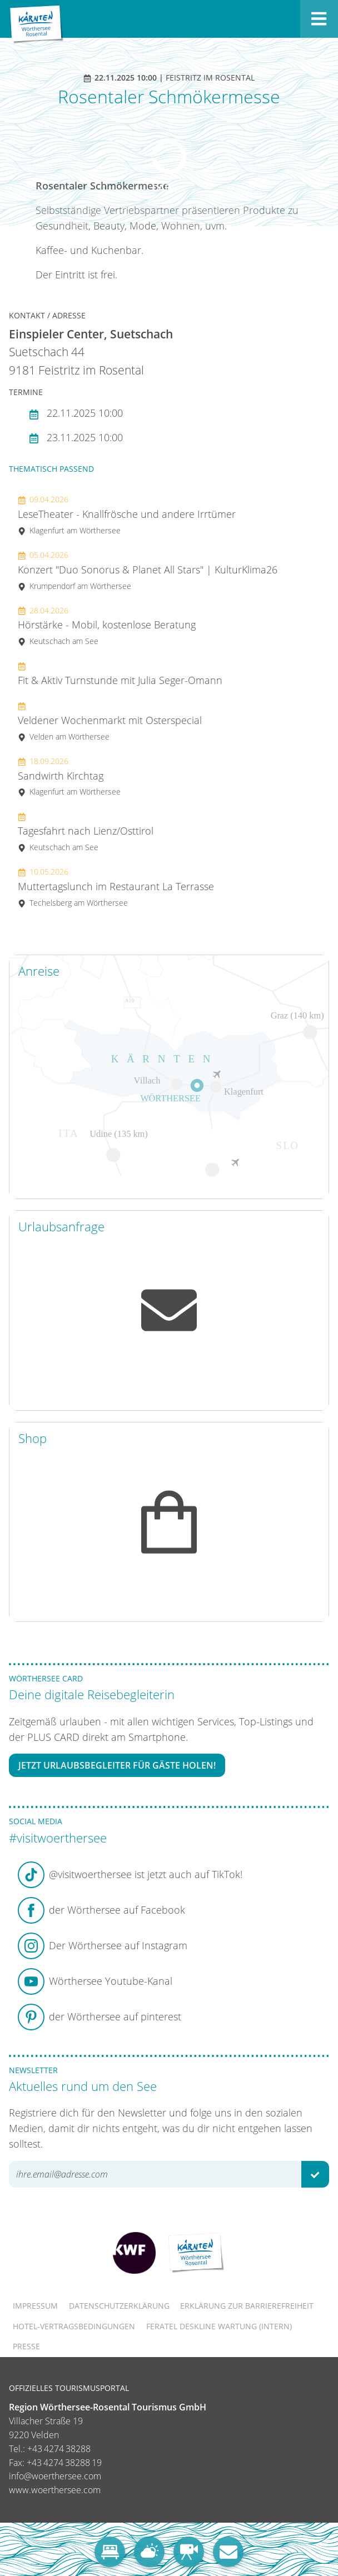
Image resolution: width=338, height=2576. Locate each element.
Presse (26, 2346)
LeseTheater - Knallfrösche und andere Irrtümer (127, 515)
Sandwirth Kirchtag (69, 776)
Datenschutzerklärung (119, 2305)
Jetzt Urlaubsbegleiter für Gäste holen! (117, 1765)
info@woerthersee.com (55, 2476)
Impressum (35, 2305)
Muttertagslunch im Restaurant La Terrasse (116, 887)
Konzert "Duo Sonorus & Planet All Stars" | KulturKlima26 (147, 570)
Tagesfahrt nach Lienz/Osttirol (85, 831)
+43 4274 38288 (59, 2449)
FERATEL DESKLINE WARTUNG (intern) (219, 2326)
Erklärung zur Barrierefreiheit (247, 2305)
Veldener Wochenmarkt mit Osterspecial (110, 721)
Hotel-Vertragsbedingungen (74, 2326)
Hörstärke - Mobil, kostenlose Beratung (107, 626)
